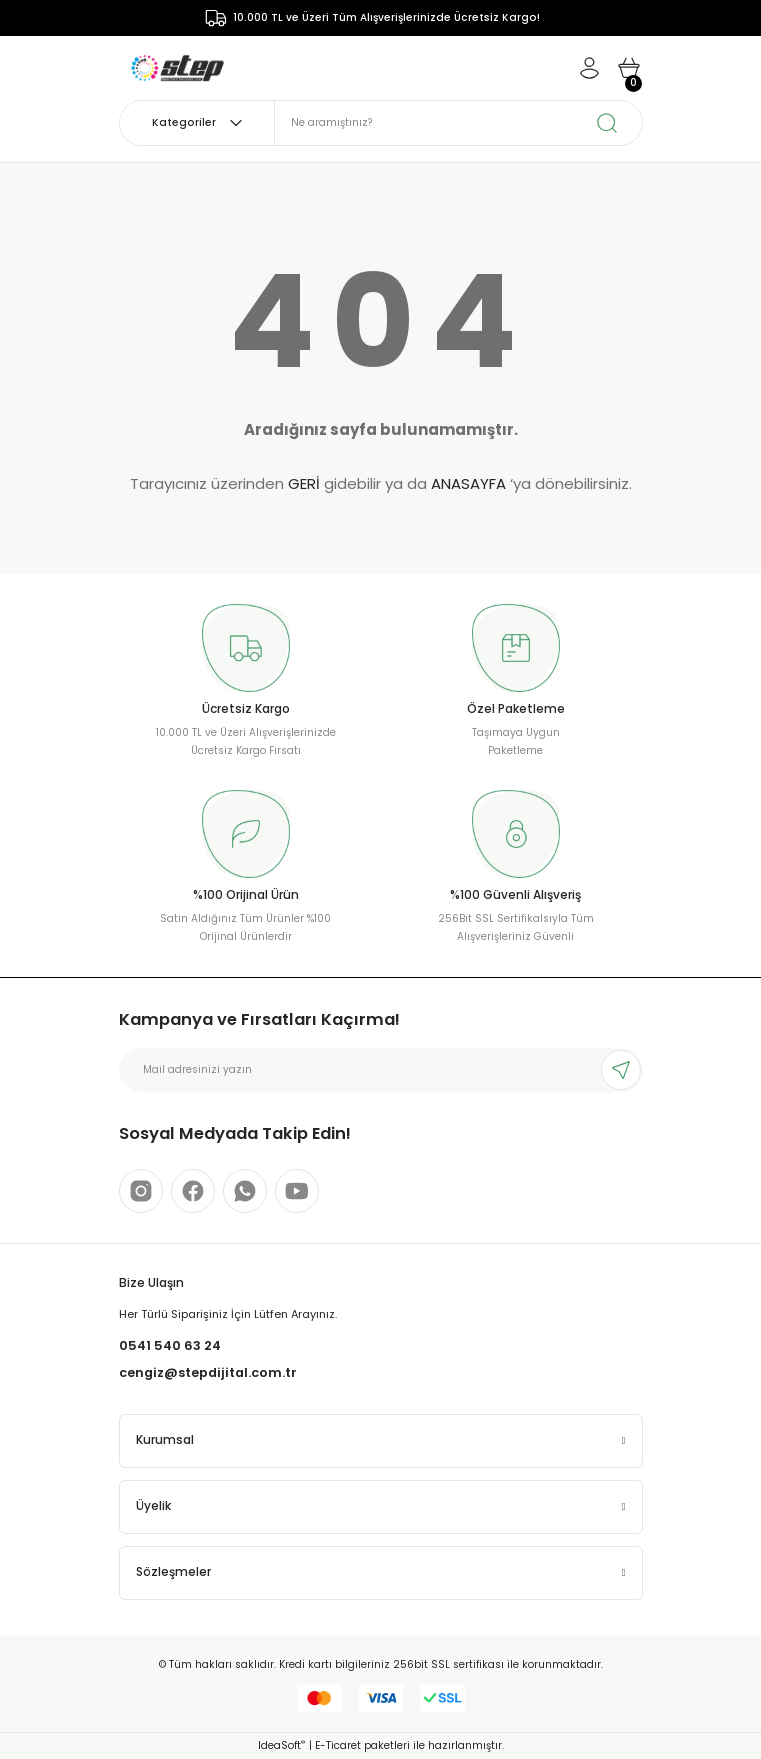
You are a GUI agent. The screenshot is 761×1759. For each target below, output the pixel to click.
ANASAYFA (468, 483)
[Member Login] (589, 68)
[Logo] (177, 67)
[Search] (458, 123)
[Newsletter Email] (381, 1070)
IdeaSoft (281, 1745)
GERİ (304, 483)
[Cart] (629, 68)
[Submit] (621, 1070)
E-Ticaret (338, 1745)
